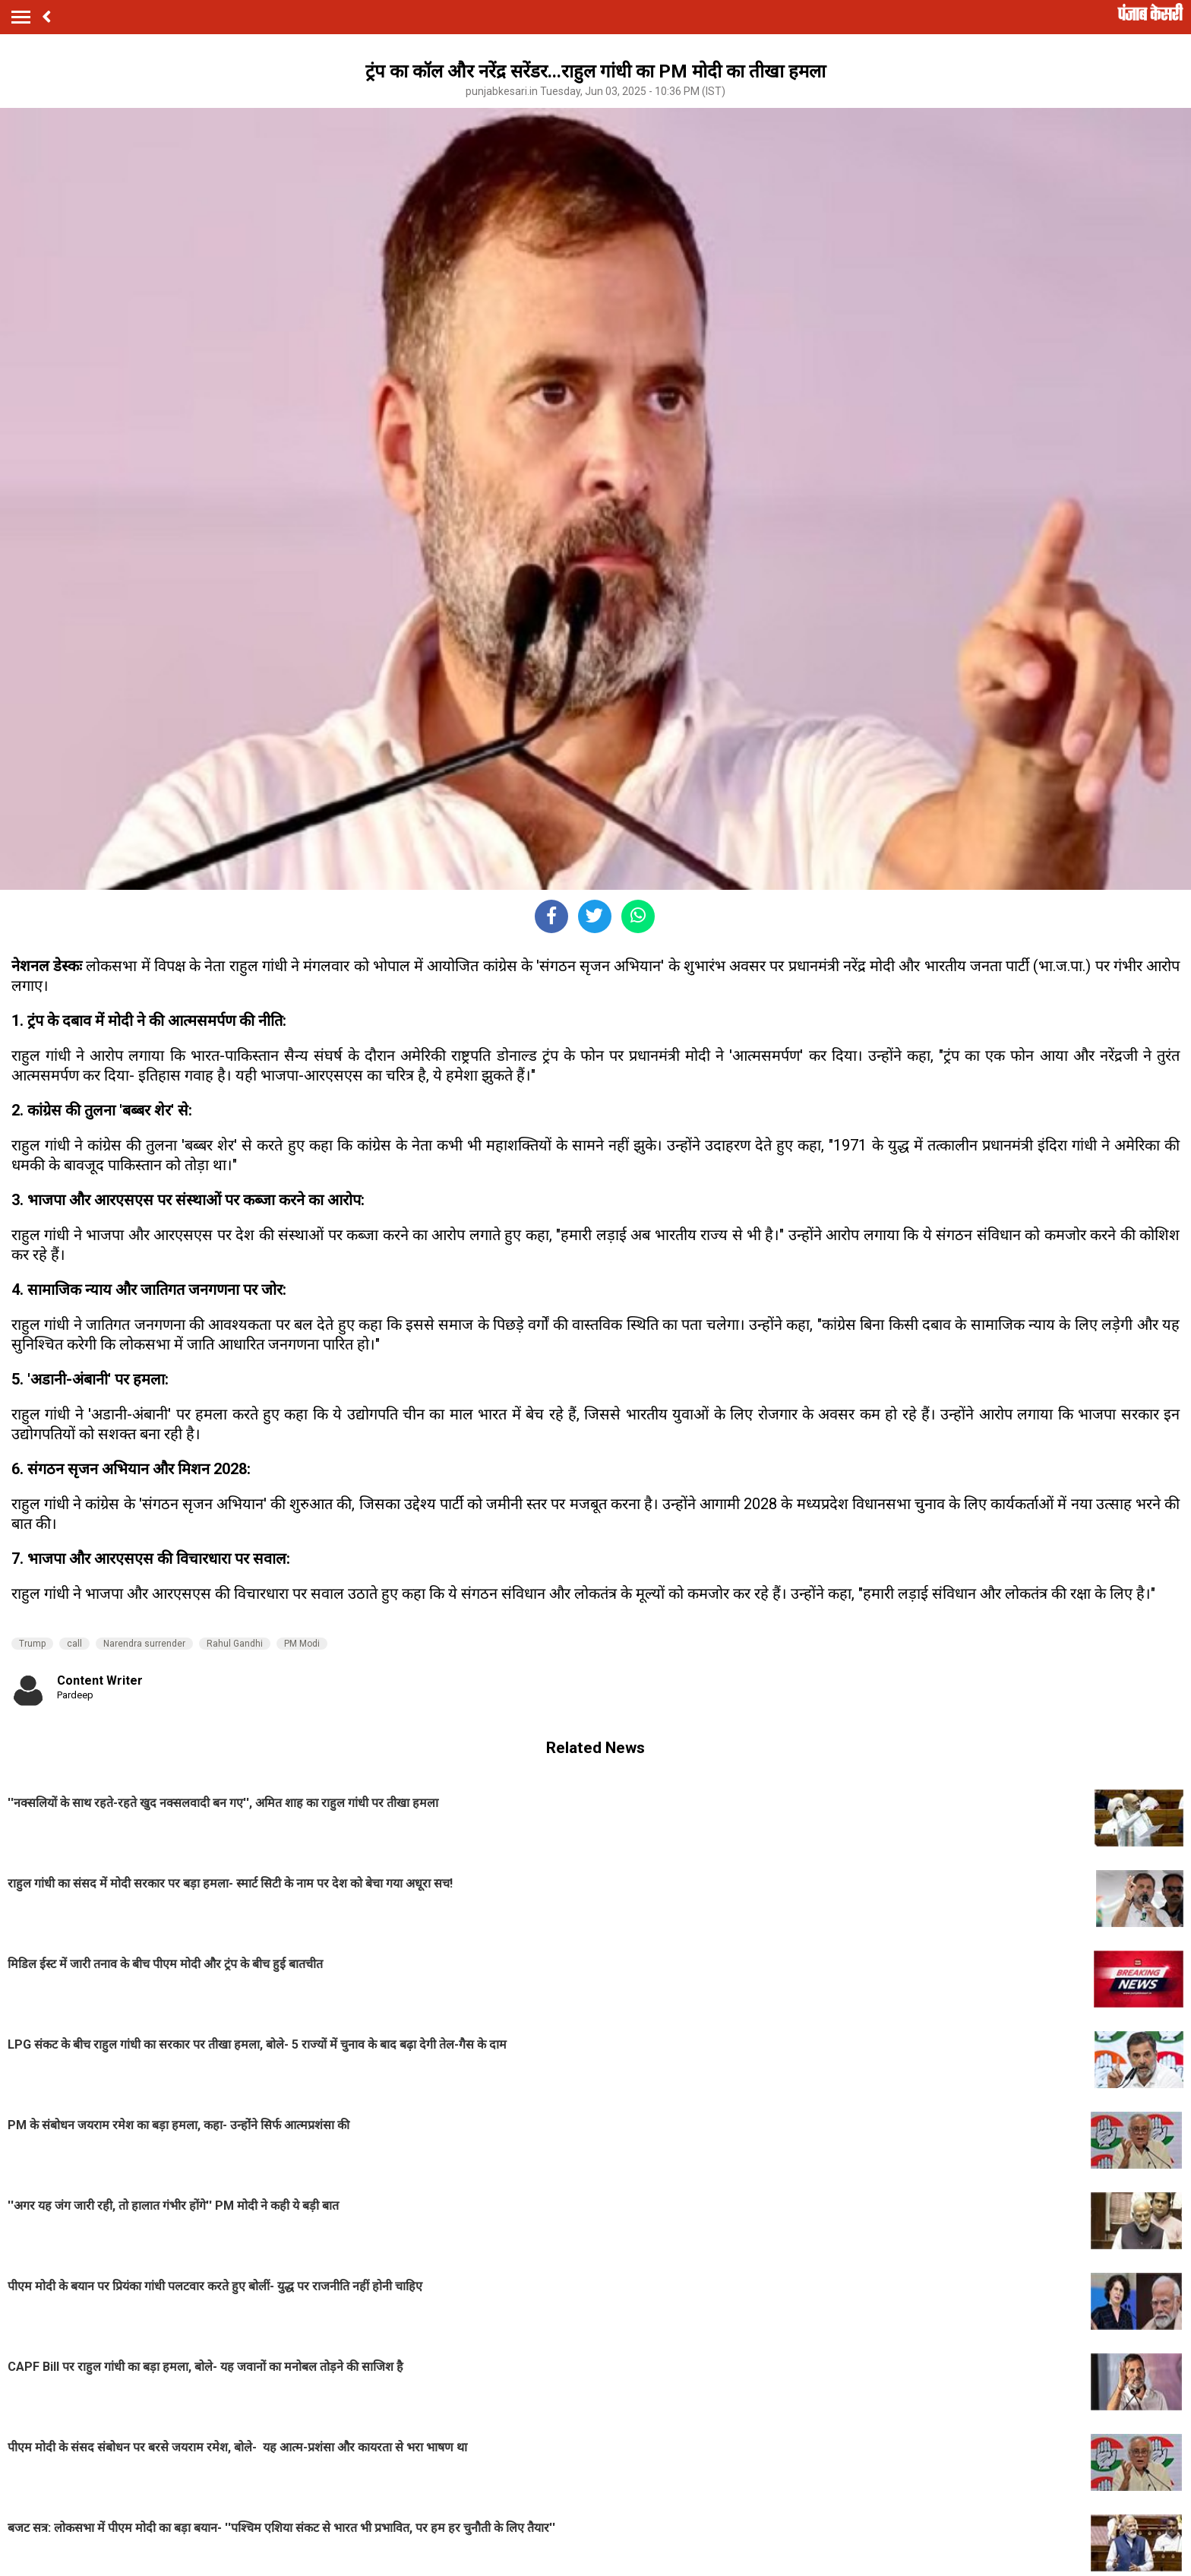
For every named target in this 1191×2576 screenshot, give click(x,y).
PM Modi (302, 1643)
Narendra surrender (144, 1643)
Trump (32, 1643)
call (74, 1643)
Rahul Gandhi (235, 1643)
